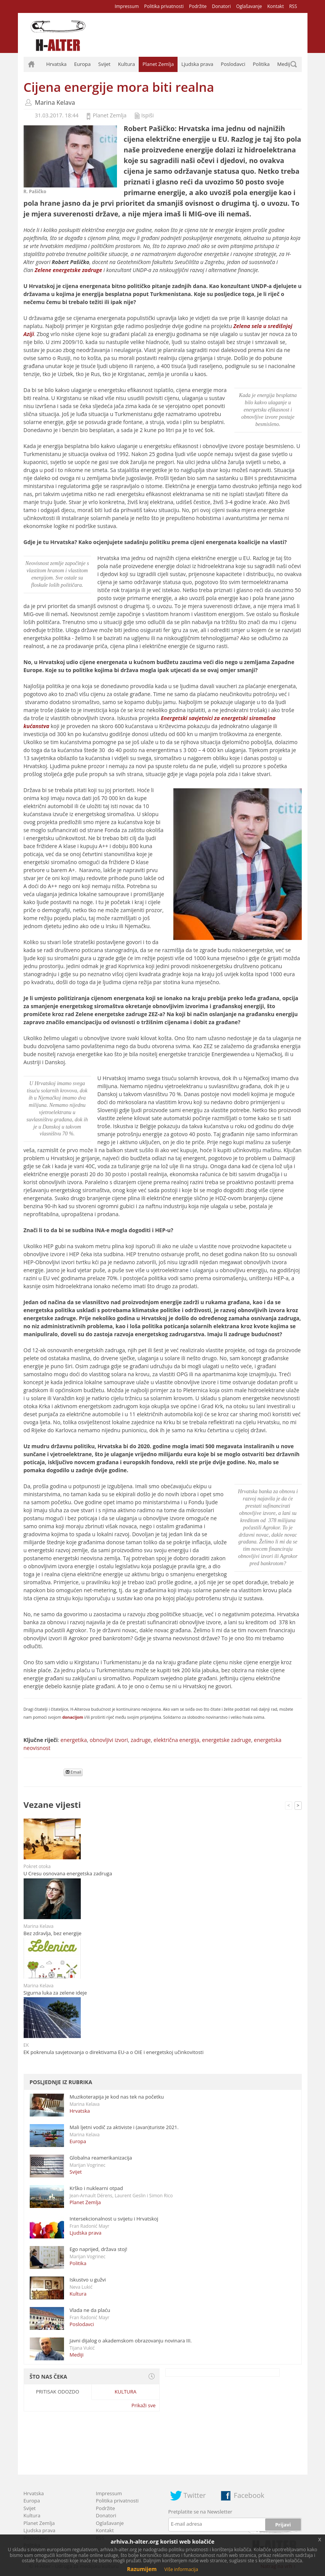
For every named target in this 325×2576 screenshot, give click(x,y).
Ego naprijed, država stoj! (99, 2249)
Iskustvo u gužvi (88, 2279)
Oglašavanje (249, 6)
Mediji (284, 64)
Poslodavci (233, 64)
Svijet (104, 64)
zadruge (141, 1739)
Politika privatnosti (164, 6)
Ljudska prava (197, 64)
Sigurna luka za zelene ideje (55, 1992)
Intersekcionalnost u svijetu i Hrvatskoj (114, 2218)
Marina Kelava (55, 102)
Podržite (198, 6)
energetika (74, 1739)
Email (74, 1772)
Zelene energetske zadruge (68, 270)
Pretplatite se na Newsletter (200, 2511)
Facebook (249, 2495)
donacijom (72, 1717)
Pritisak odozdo (57, 2391)
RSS (293, 6)
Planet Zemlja (158, 64)
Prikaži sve (143, 2405)
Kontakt (275, 6)
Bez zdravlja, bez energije (53, 1933)
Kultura (126, 64)
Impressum (127, 6)
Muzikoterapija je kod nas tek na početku (117, 2096)
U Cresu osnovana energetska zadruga (68, 1873)
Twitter (195, 2495)
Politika (261, 64)
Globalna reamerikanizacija (101, 2157)
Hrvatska (56, 64)
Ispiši (147, 115)
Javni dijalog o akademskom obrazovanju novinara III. (131, 2340)
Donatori (221, 6)
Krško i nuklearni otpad (96, 2188)
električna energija (176, 1739)
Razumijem (142, 2569)
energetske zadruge (226, 1739)
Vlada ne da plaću (90, 2310)
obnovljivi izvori (109, 1739)
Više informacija (181, 2569)
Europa (82, 64)
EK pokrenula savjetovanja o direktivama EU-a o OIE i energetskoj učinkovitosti (114, 2052)
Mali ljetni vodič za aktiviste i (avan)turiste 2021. (124, 2127)
